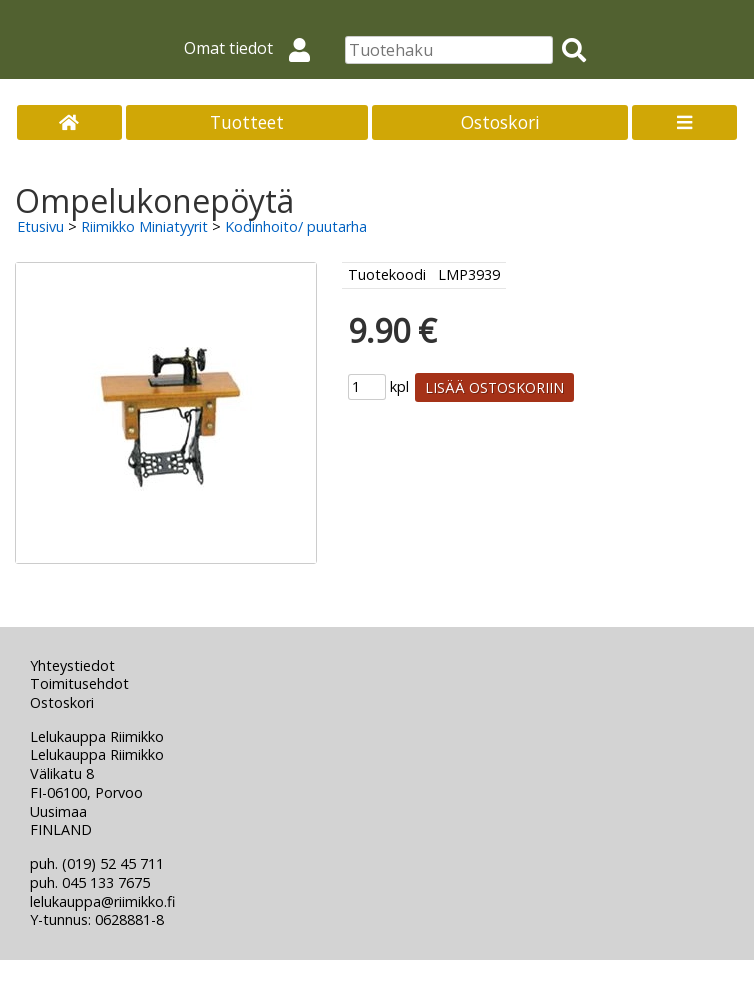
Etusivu (40, 226)
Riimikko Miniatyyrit (144, 226)
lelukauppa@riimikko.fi (102, 901)
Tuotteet (247, 122)
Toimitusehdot (79, 683)
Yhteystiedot (72, 665)
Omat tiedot (255, 48)
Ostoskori (500, 122)
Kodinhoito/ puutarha (296, 226)
